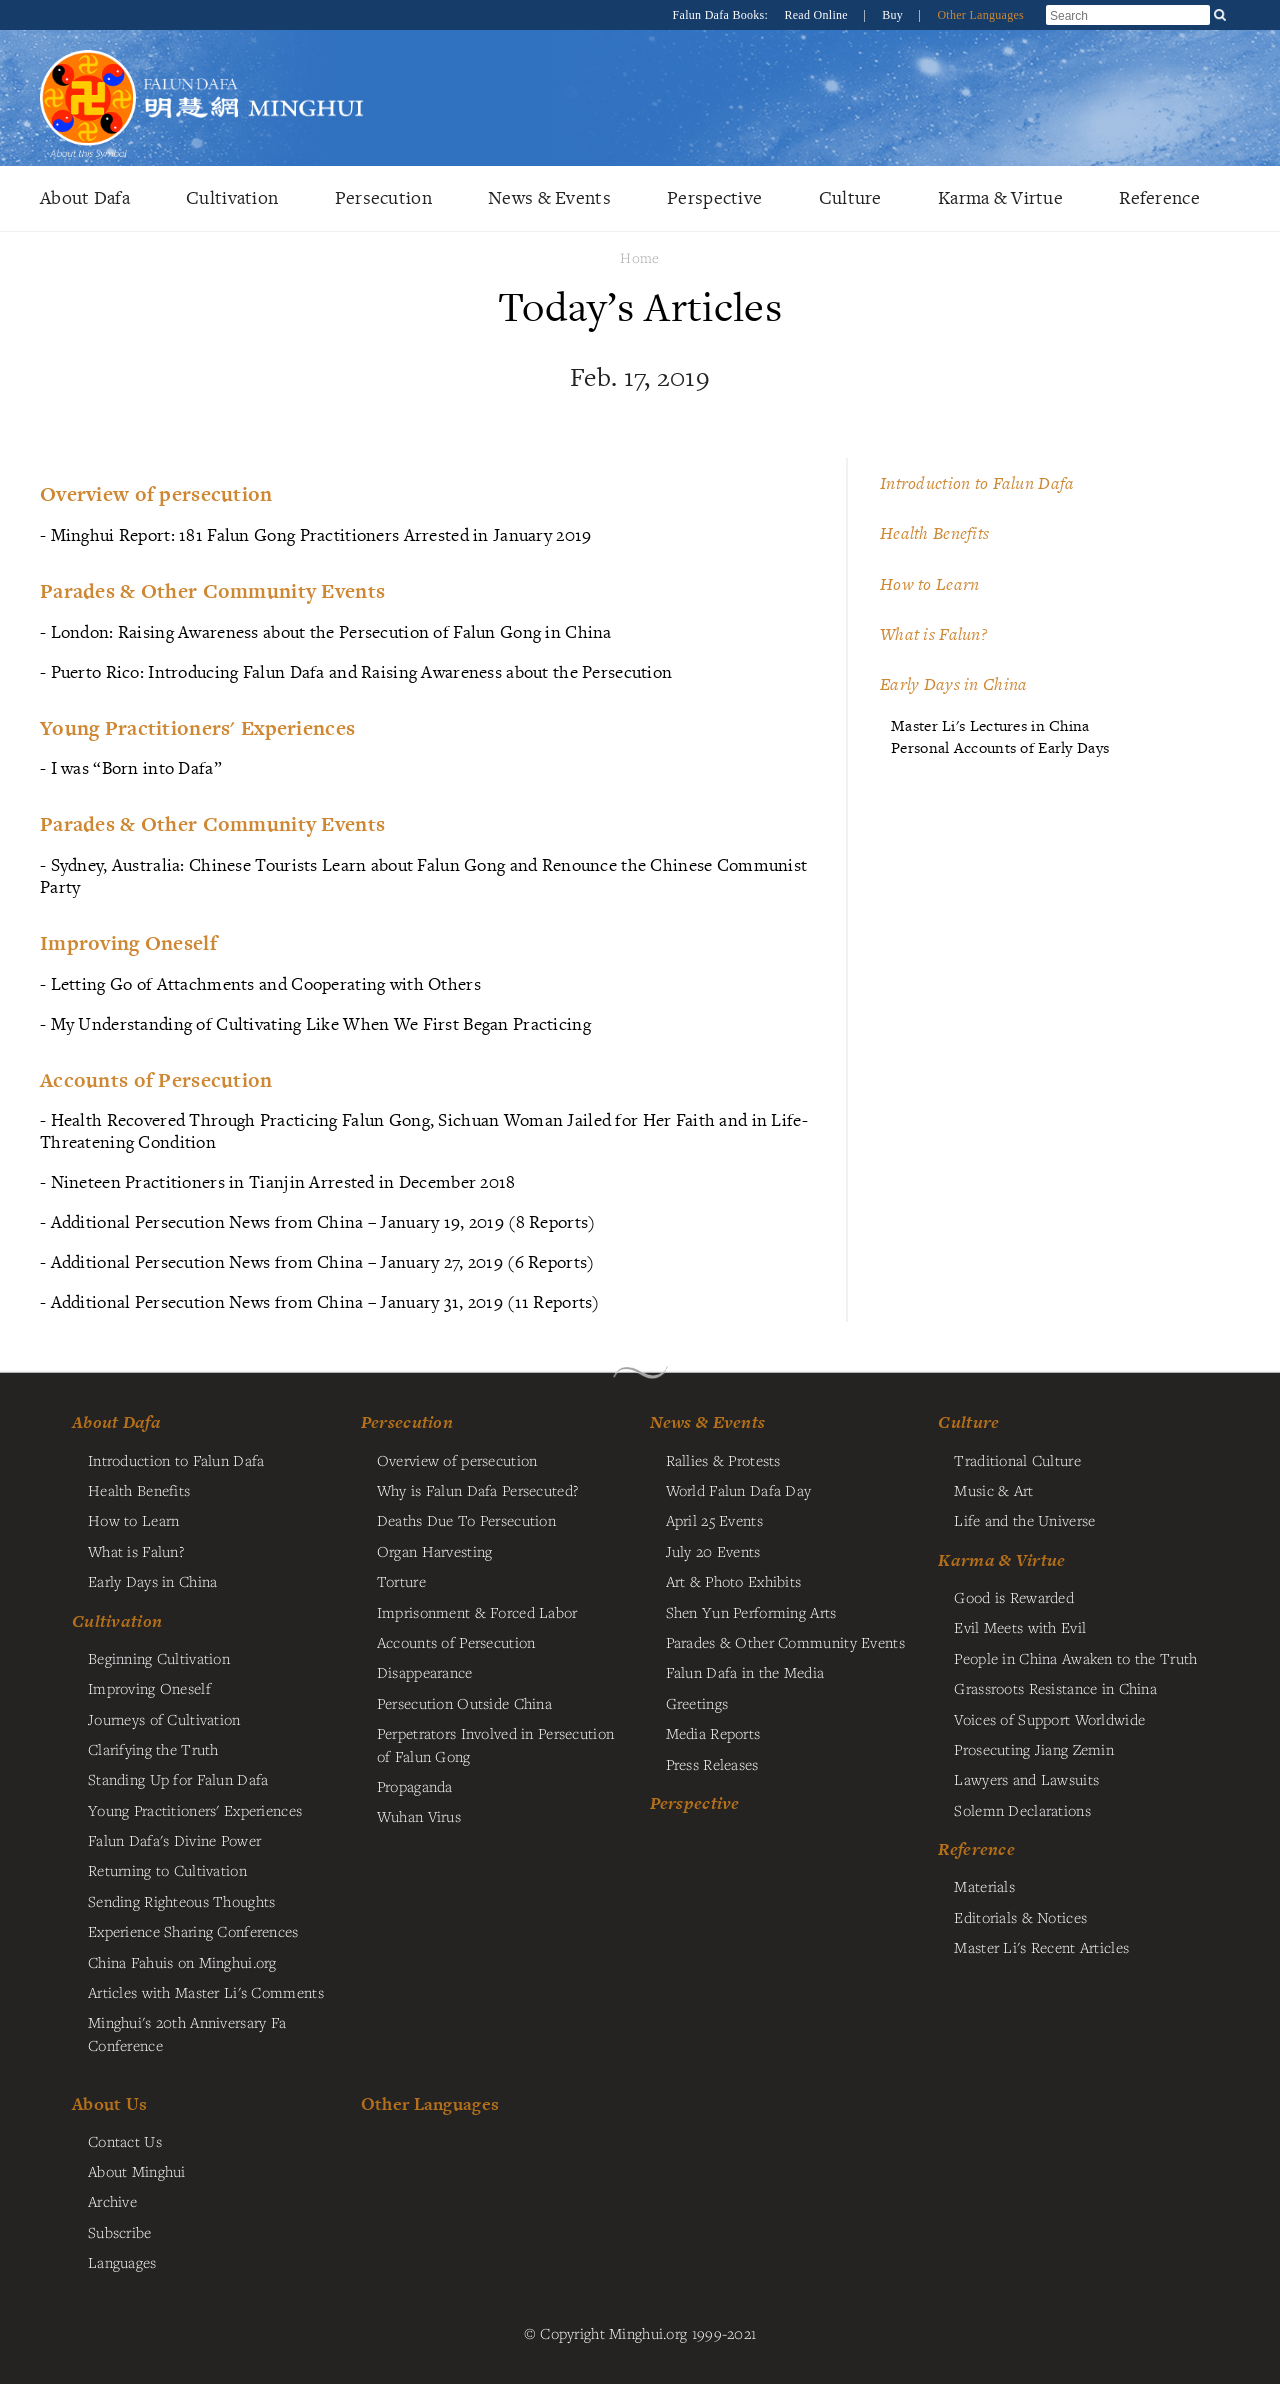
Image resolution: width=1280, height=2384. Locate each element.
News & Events (549, 197)
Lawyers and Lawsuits (1026, 1779)
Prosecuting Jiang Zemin (1034, 1749)
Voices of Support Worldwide (1049, 1719)
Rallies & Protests (723, 1460)
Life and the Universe (1024, 1520)
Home (639, 257)
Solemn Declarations (1022, 1810)
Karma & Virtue (1000, 197)
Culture (850, 197)
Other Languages (980, 15)
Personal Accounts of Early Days (1000, 747)
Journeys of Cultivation (164, 1719)
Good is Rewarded (1014, 1597)
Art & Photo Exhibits (734, 1581)
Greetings (697, 1703)
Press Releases (712, 1764)
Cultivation (232, 197)
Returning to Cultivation (167, 1870)
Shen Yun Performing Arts (751, 1612)
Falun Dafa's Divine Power (174, 1840)
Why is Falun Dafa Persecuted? (477, 1490)
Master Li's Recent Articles (1041, 1947)
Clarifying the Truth (153, 1749)
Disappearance (425, 1672)
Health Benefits (934, 533)
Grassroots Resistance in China (1055, 1688)
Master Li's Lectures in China (990, 725)
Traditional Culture (1017, 1460)
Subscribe (120, 2232)
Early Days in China (953, 684)
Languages (122, 2262)
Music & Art (993, 1490)
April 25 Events (714, 1520)
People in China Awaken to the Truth (1075, 1658)
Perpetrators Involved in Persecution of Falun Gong (495, 1744)
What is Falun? (933, 634)
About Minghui (137, 2171)
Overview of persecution (457, 1460)
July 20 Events (713, 1551)
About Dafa (85, 197)
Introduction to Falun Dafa (977, 483)
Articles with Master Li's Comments (206, 1992)
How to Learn (929, 584)
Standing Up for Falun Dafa (178, 1779)
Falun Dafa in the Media (745, 1672)
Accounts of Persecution (456, 1642)
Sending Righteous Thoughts (182, 1901)
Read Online (817, 15)
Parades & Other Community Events (785, 1642)
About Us (109, 2103)
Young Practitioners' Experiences (195, 1810)
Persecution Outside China (464, 1703)
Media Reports (713, 1733)
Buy (894, 15)
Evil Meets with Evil (1020, 1627)
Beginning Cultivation (159, 1658)
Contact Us (125, 2141)
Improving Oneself (149, 1688)
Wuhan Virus (419, 1816)
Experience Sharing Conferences (193, 1931)
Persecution (383, 197)
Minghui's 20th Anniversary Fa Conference (187, 2033)
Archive (112, 2201)
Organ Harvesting (435, 1551)
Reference (1159, 197)
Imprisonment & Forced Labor (477, 1612)
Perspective (714, 197)
